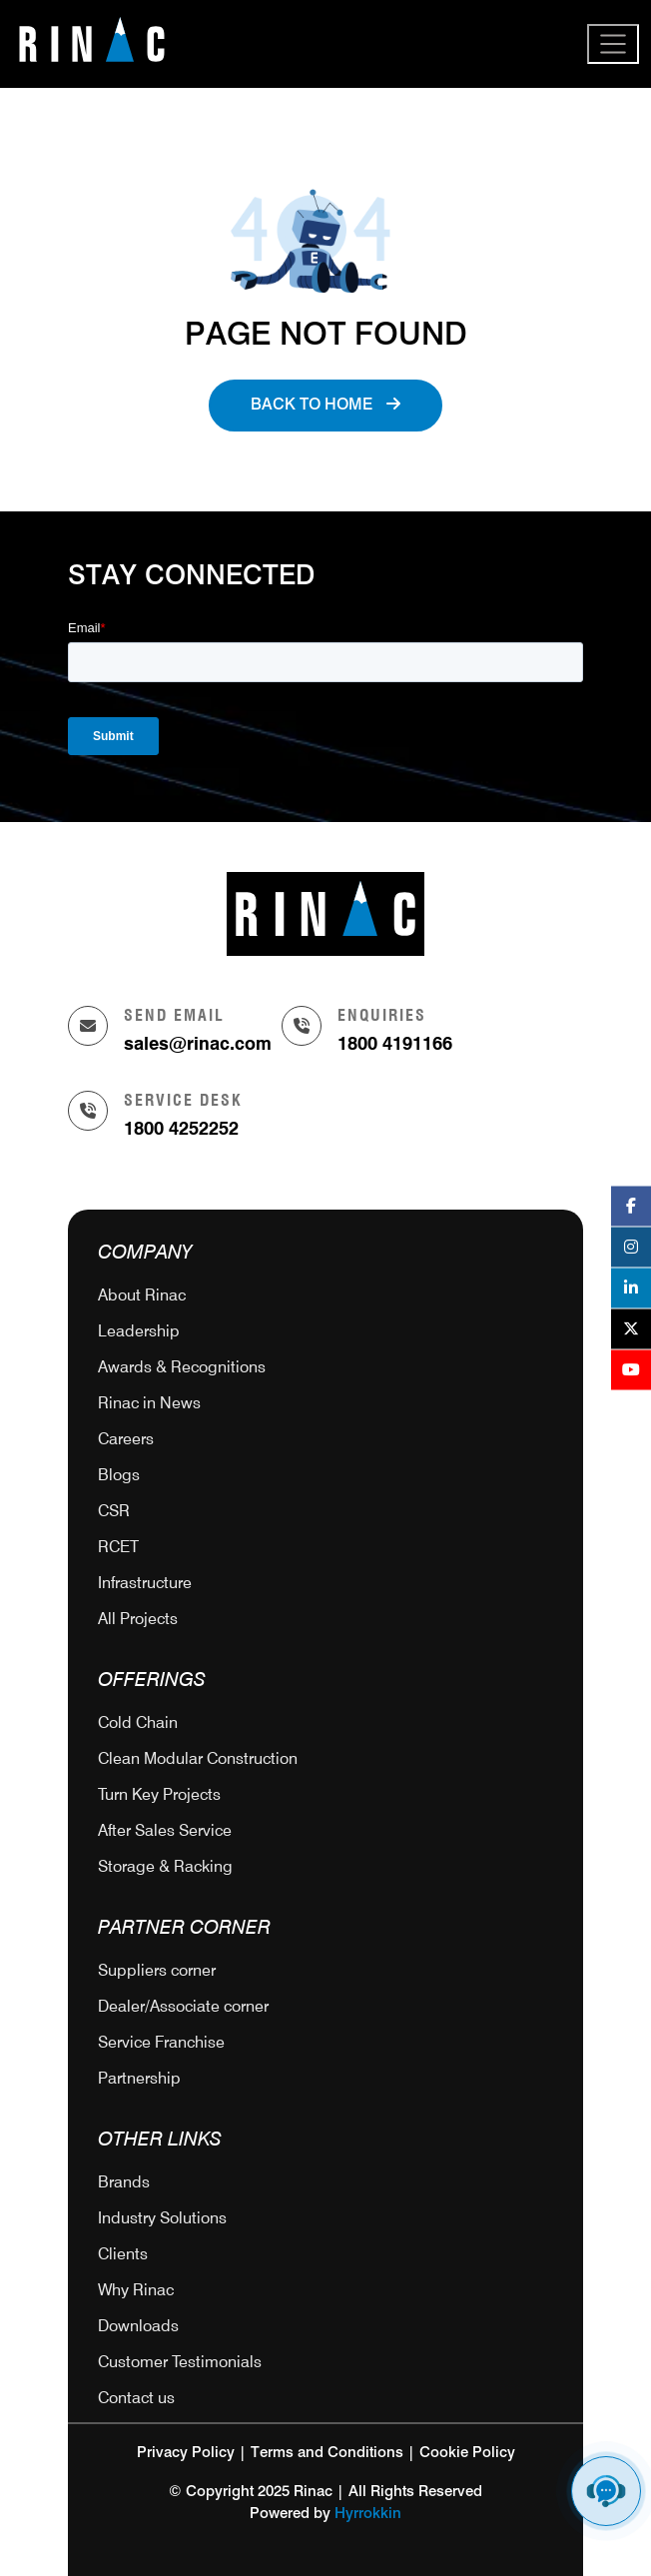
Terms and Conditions (327, 2452)
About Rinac (142, 1295)
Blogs (119, 1474)
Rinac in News (149, 1402)
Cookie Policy (467, 2452)
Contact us (136, 2397)
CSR (114, 1510)
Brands (124, 2181)
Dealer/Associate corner (183, 2006)
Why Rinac (136, 2289)
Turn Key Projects (159, 1794)
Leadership (139, 1330)
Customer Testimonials (180, 2361)
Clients (123, 2253)
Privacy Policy (186, 2452)
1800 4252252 (181, 1128)
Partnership (139, 2078)
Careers (126, 1438)
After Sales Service (165, 1830)
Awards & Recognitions (182, 1366)
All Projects (138, 1618)
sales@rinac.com (198, 1043)
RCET (118, 1546)
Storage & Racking (165, 1866)
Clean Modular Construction (198, 1758)
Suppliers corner (157, 1970)
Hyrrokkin (367, 2513)
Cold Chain (138, 1722)
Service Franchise (161, 2042)
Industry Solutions (162, 2217)
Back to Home (325, 405)
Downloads (138, 2325)
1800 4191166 (394, 1043)
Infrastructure (145, 1582)
